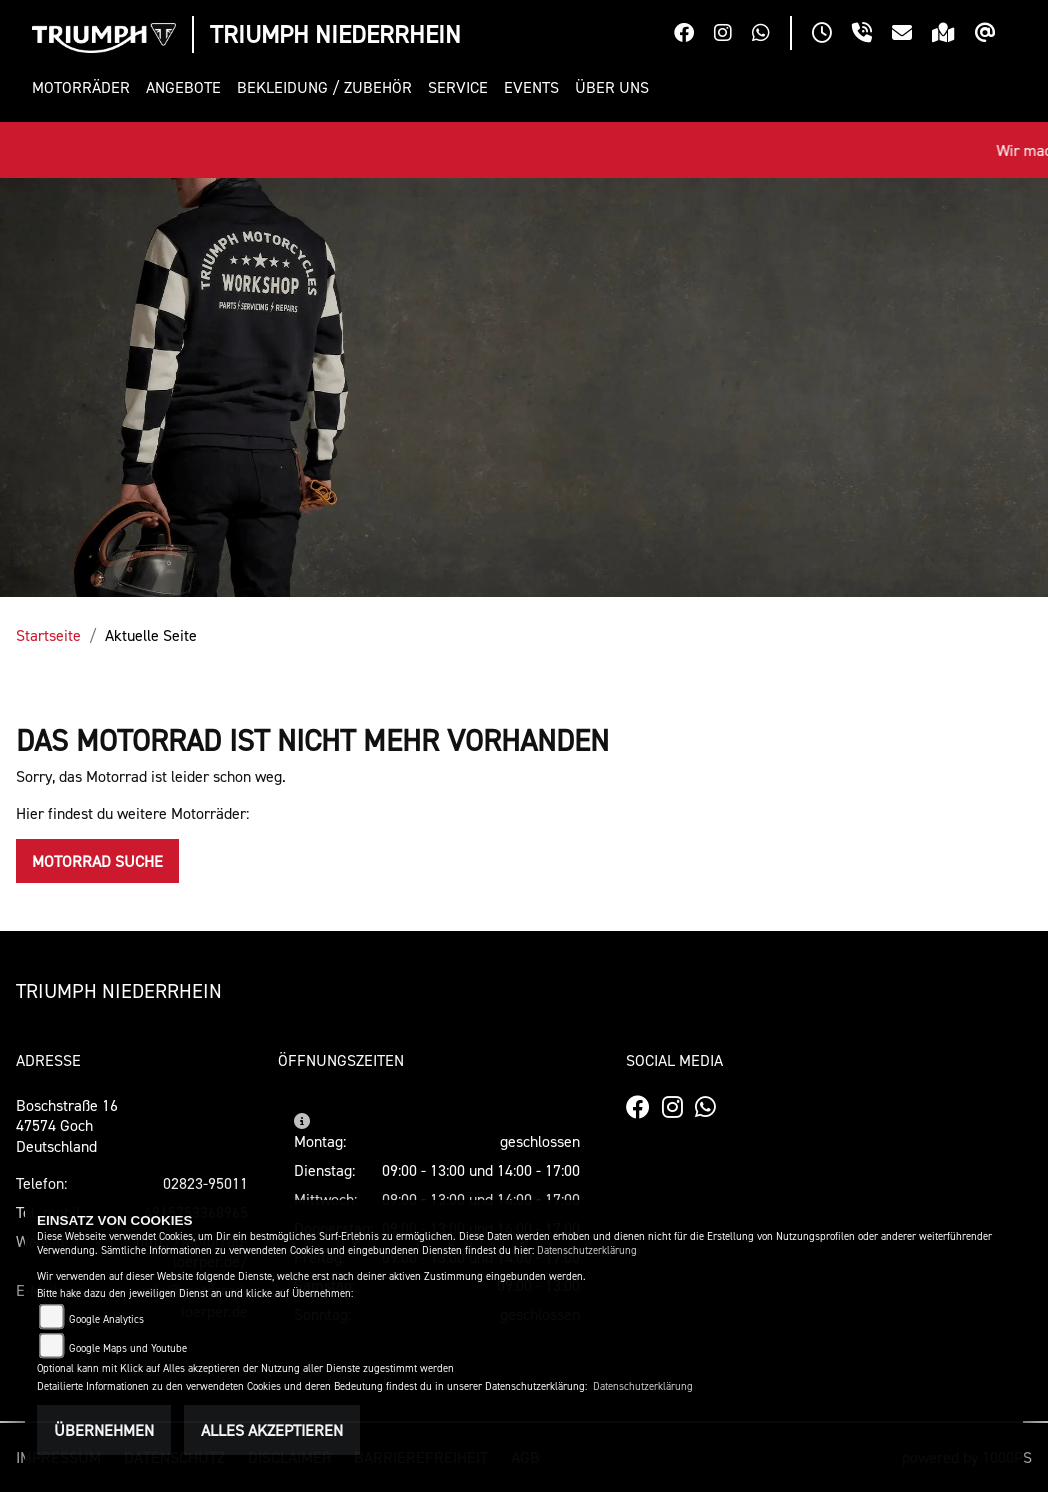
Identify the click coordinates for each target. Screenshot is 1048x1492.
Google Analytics (106, 1319)
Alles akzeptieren (272, 1430)
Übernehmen (104, 1430)
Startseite (48, 635)
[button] (85, 87)
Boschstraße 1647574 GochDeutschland (67, 1126)
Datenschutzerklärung (587, 1250)
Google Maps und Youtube (128, 1348)
